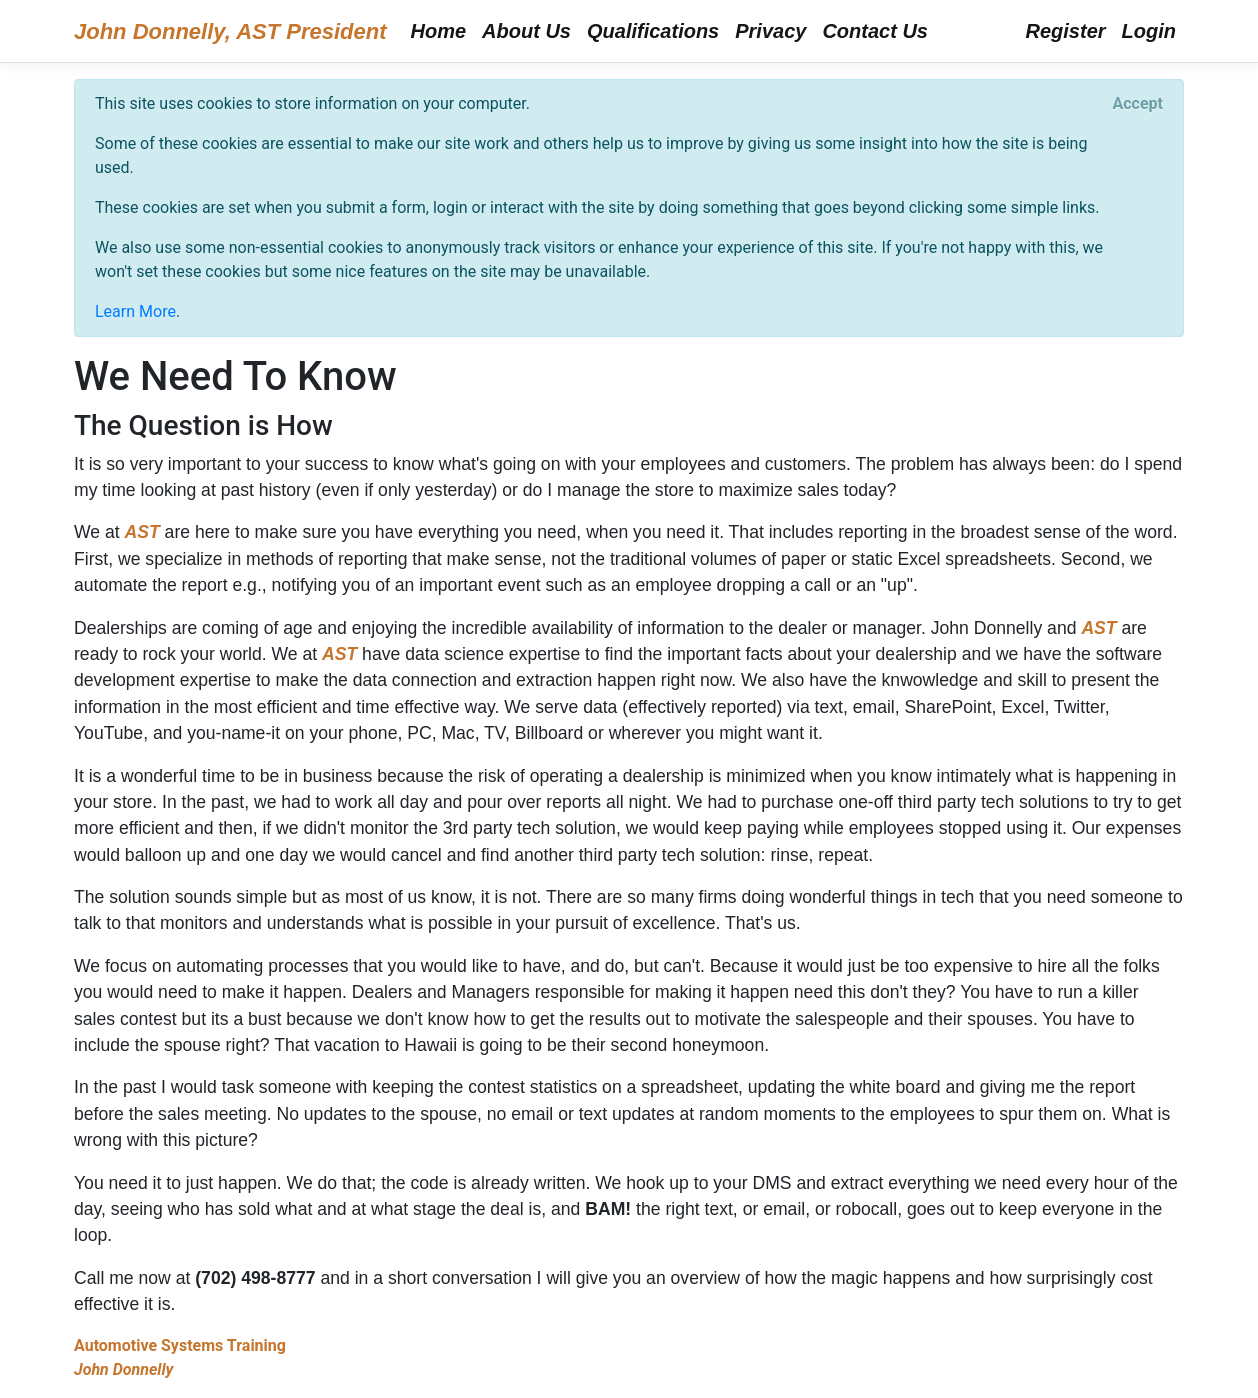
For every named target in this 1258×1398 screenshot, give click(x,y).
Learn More (135, 311)
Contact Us (875, 31)
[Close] (1138, 104)
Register (1066, 31)
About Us (526, 31)
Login (1149, 31)
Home (439, 31)
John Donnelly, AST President (230, 31)
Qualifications (653, 31)
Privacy (770, 31)
